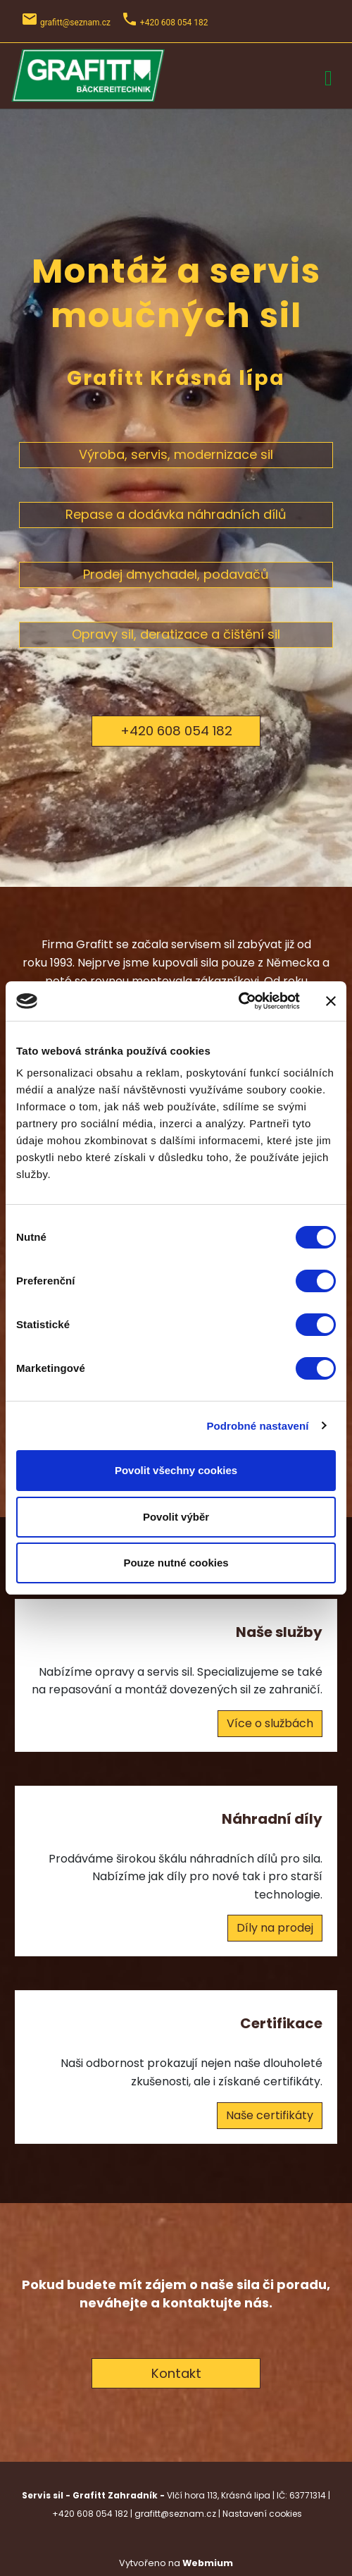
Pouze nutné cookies (175, 1563)
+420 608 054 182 (176, 731)
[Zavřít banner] (331, 1001)
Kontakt (176, 2373)
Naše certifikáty (269, 2115)
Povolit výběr (176, 1517)
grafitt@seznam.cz (75, 22)
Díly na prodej (275, 1928)
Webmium (207, 2563)
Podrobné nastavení (257, 1426)
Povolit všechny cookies (176, 1470)
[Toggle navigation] (328, 75)
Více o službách (270, 1723)
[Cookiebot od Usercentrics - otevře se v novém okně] (238, 1001)
